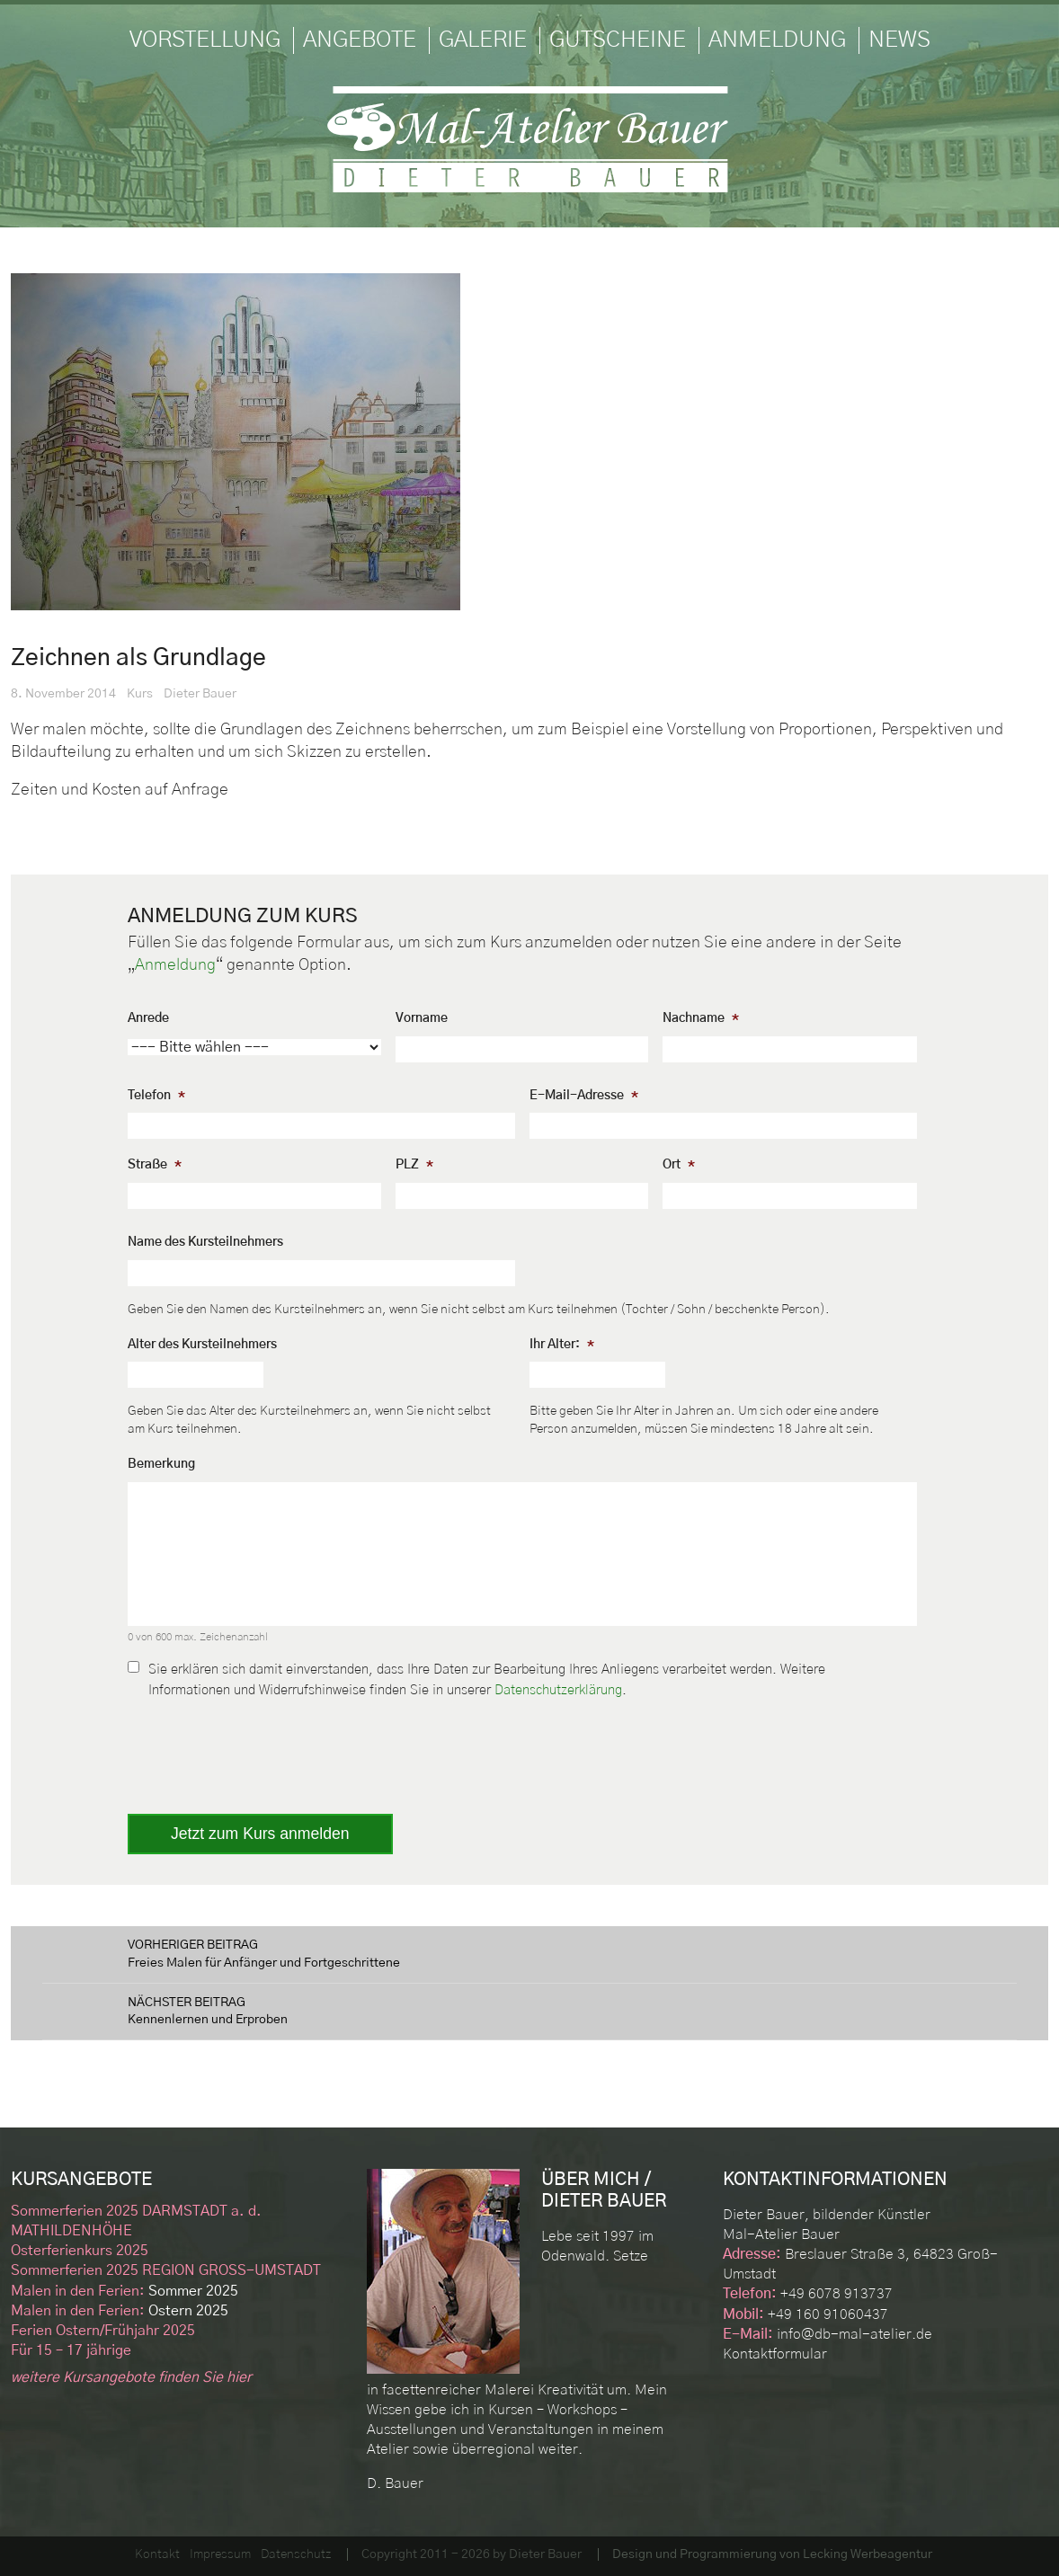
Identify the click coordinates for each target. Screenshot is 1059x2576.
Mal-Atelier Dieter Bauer (529, 139)
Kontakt (157, 2554)
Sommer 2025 (124, 2291)
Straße (155, 1165)
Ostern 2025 (119, 2311)
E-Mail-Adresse (584, 1095)
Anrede (148, 1018)
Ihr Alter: (562, 1344)
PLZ (414, 1165)
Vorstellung (204, 40)
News (899, 40)
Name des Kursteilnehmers (205, 1242)
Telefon (156, 1095)
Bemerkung (161, 1464)
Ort (679, 1165)
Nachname (701, 1018)
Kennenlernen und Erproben (529, 2010)
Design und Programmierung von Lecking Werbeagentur (772, 2554)
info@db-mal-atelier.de (854, 2334)
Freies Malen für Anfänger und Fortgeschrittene (529, 1953)
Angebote (359, 40)
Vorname (422, 1018)
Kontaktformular (775, 2354)
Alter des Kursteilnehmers (202, 1344)
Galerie (483, 40)
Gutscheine (617, 40)
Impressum (220, 2554)
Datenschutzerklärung (558, 1690)
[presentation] (264, 1750)
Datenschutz (296, 2554)
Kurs (140, 694)
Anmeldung (777, 40)
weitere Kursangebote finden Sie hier (131, 2377)
